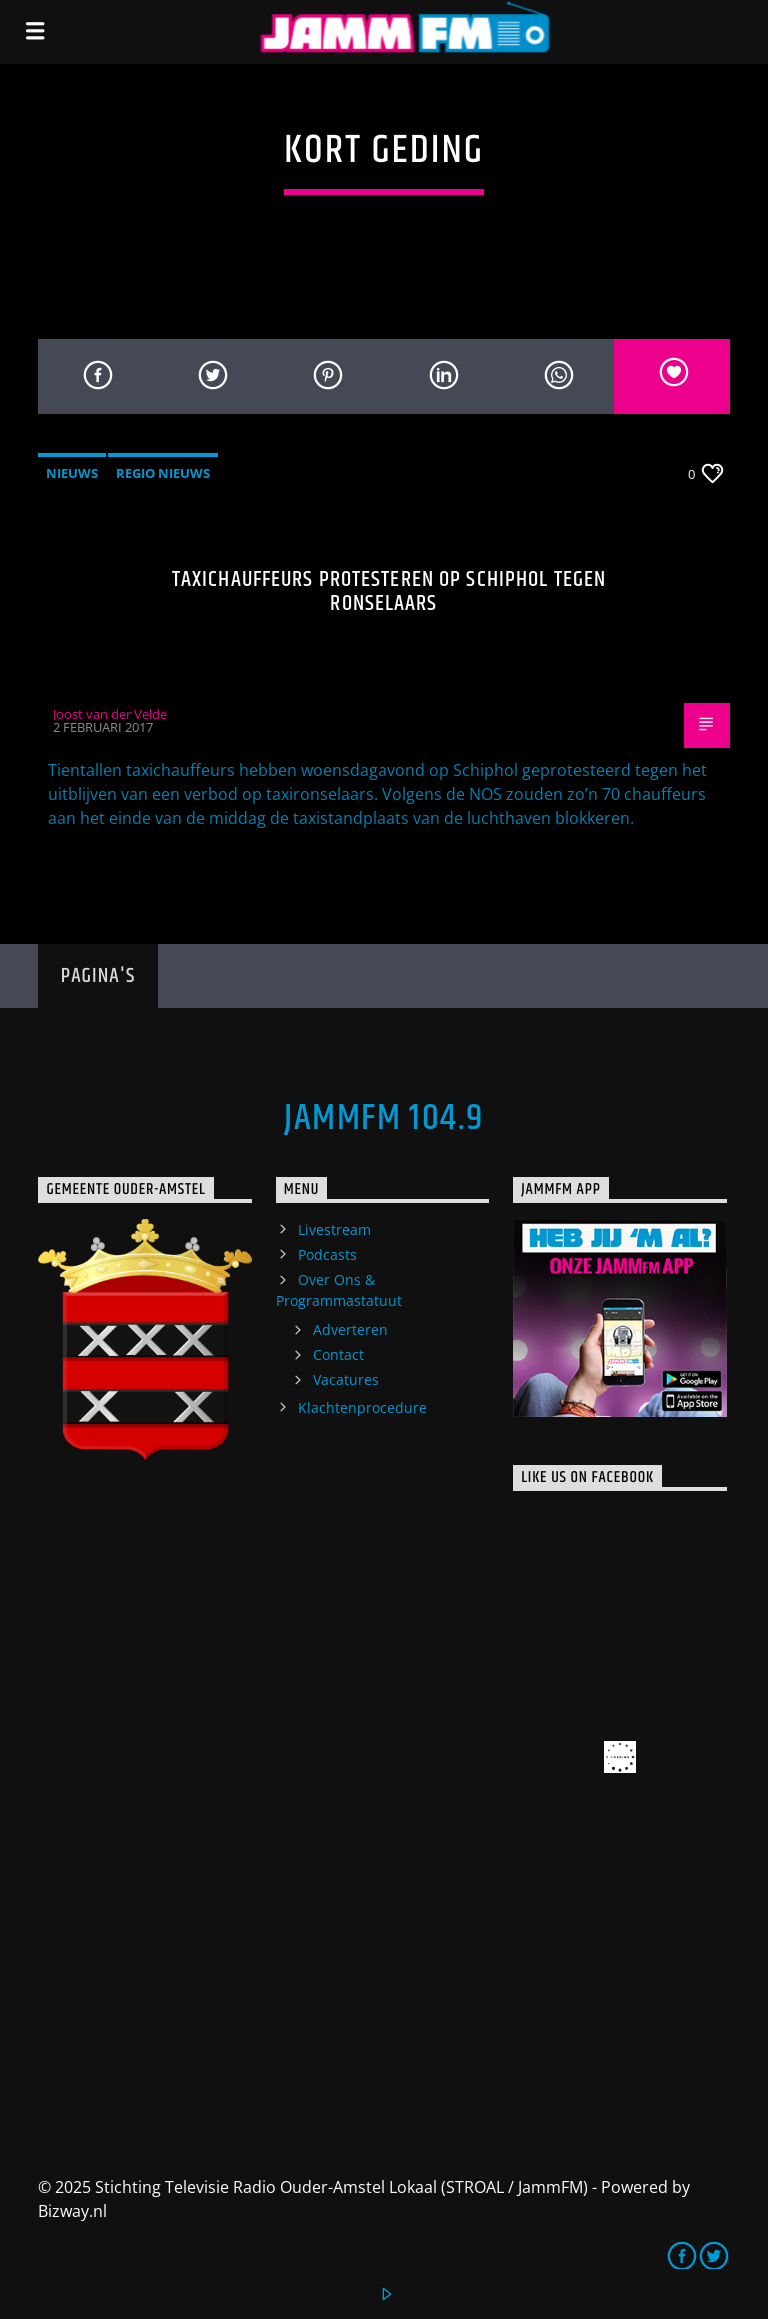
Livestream (334, 1229)
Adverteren (350, 1329)
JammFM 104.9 (383, 1119)
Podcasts (327, 1254)
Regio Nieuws (163, 473)
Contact (338, 1354)
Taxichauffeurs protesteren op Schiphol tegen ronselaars (389, 591)
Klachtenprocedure (362, 1407)
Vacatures (346, 1379)
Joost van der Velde (110, 714)
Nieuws (72, 473)
